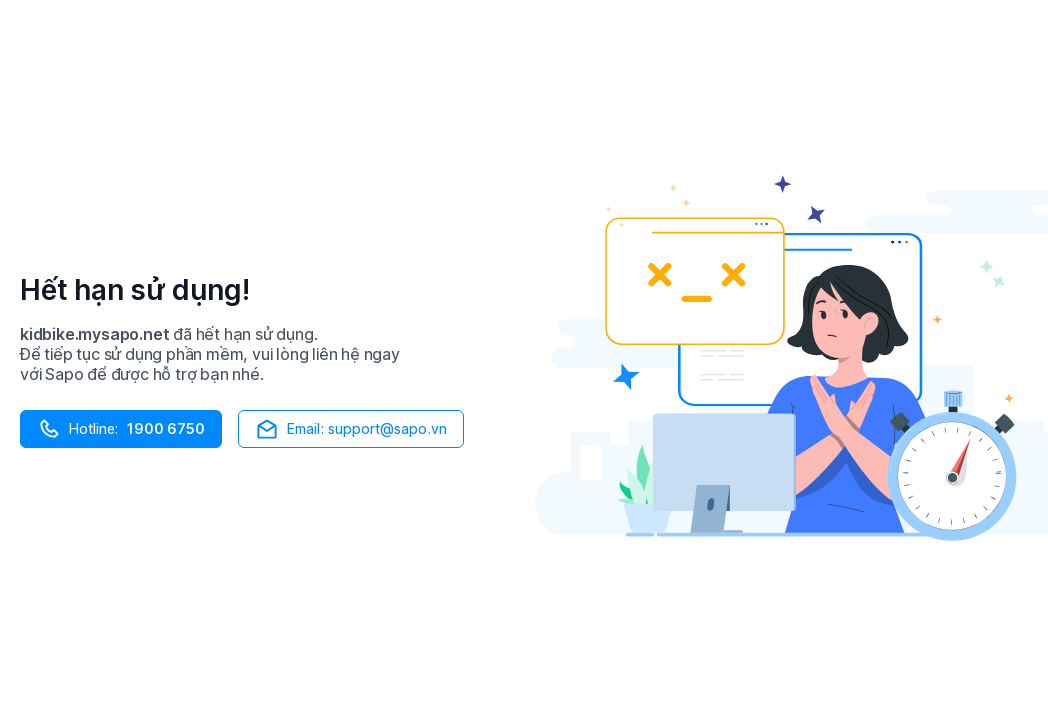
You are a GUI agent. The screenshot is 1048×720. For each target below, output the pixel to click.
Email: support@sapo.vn (351, 429)
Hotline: (121, 429)
